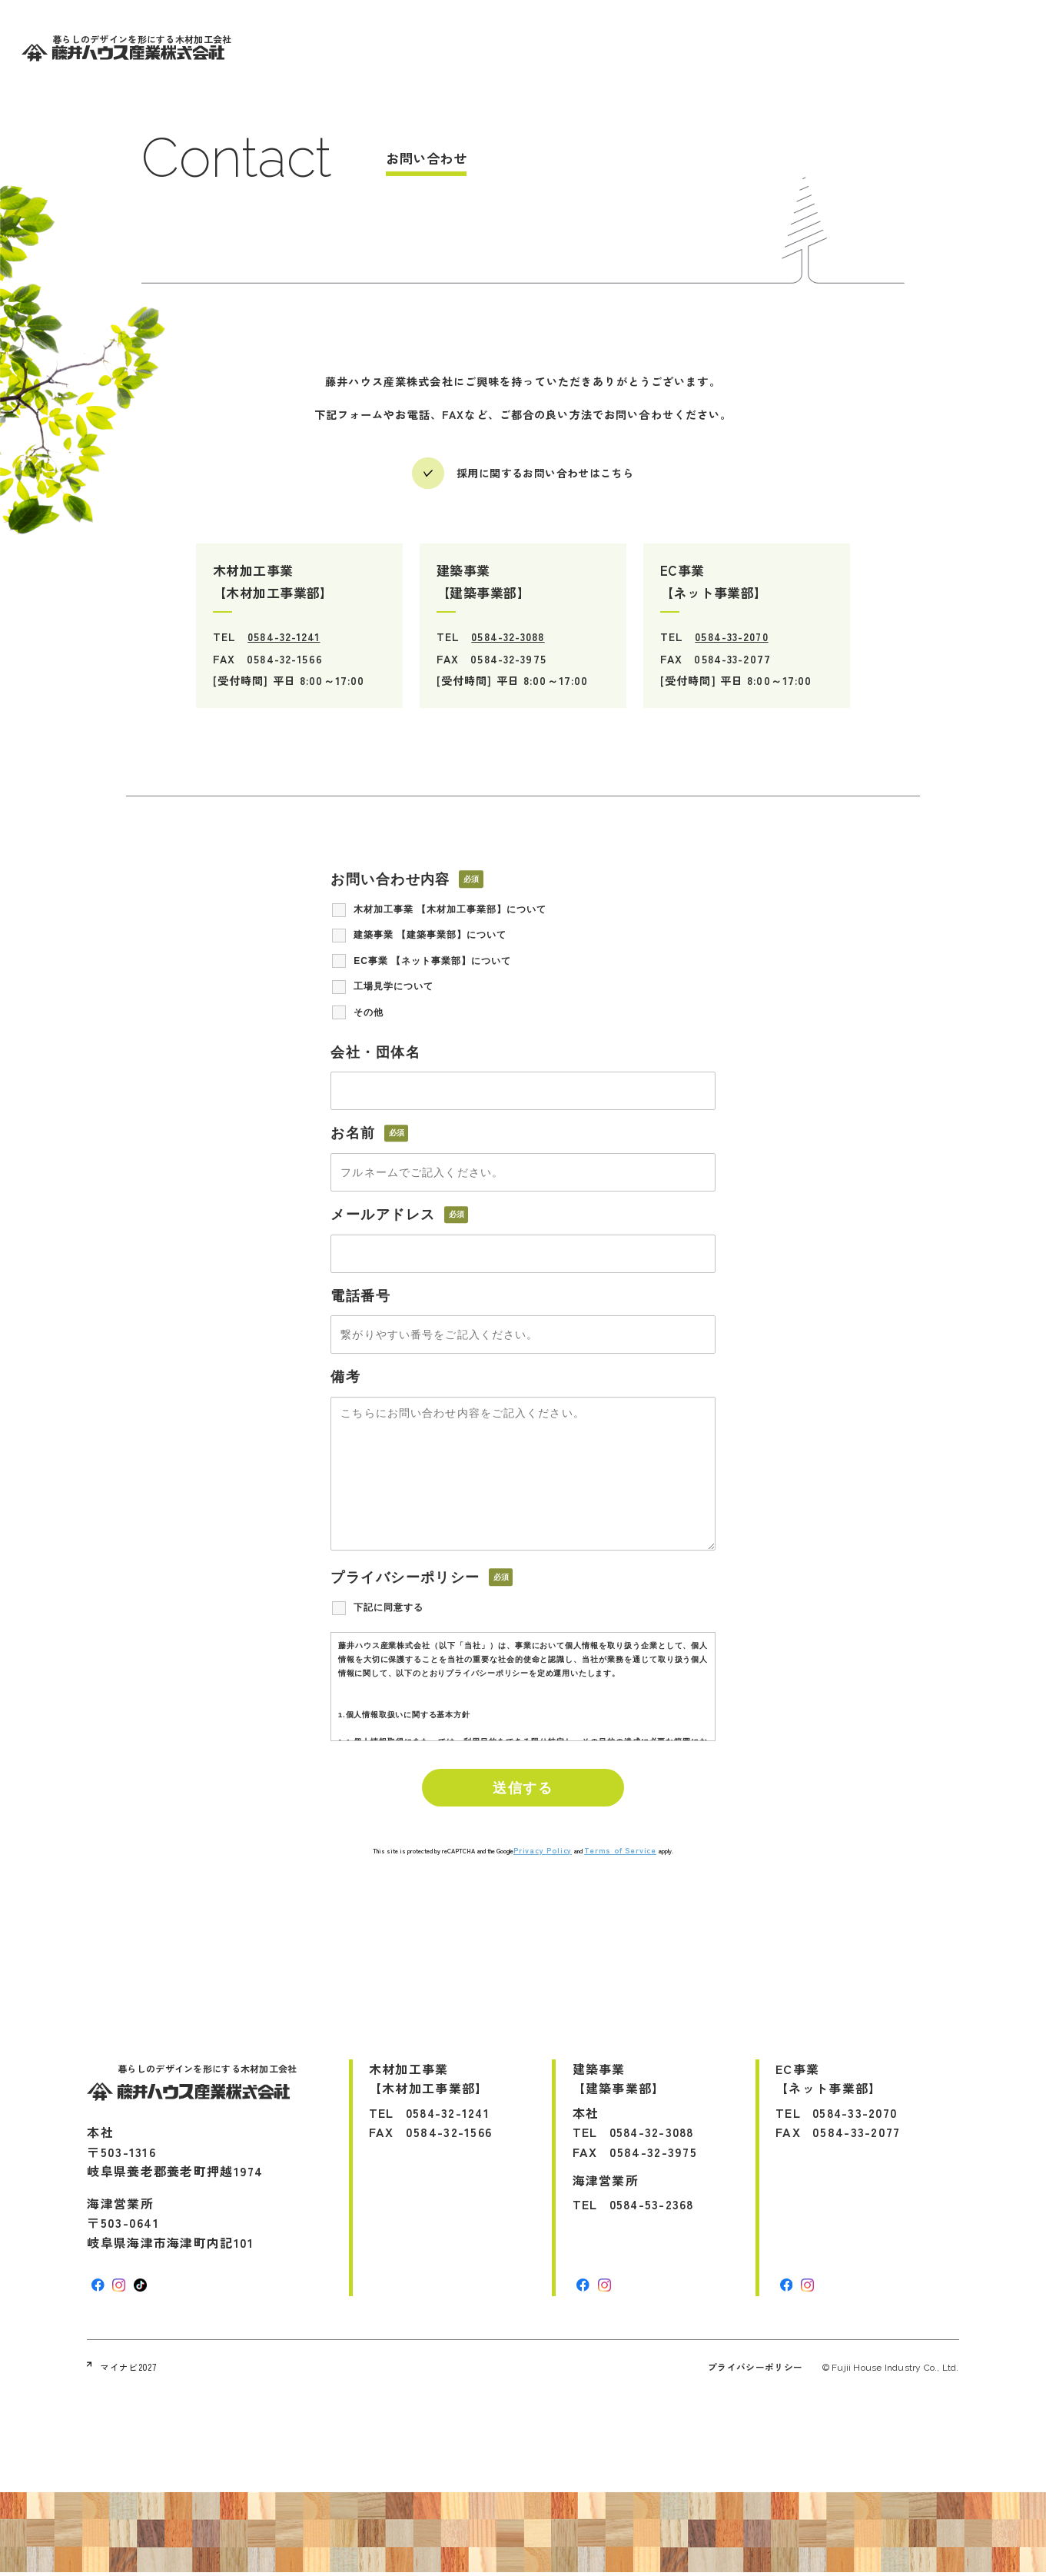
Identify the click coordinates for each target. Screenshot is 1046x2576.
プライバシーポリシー (755, 2370)
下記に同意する (388, 1609)
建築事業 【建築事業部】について (430, 936)
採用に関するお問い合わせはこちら (545, 473)
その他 (369, 1013)
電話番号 (360, 1297)
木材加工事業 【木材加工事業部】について (450, 910)
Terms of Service (620, 1853)
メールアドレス (385, 1215)
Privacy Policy (542, 1853)
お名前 (355, 1134)
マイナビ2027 (122, 2370)
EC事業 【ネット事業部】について (432, 961)
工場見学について (393, 987)
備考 (345, 1378)
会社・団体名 (375, 1053)
